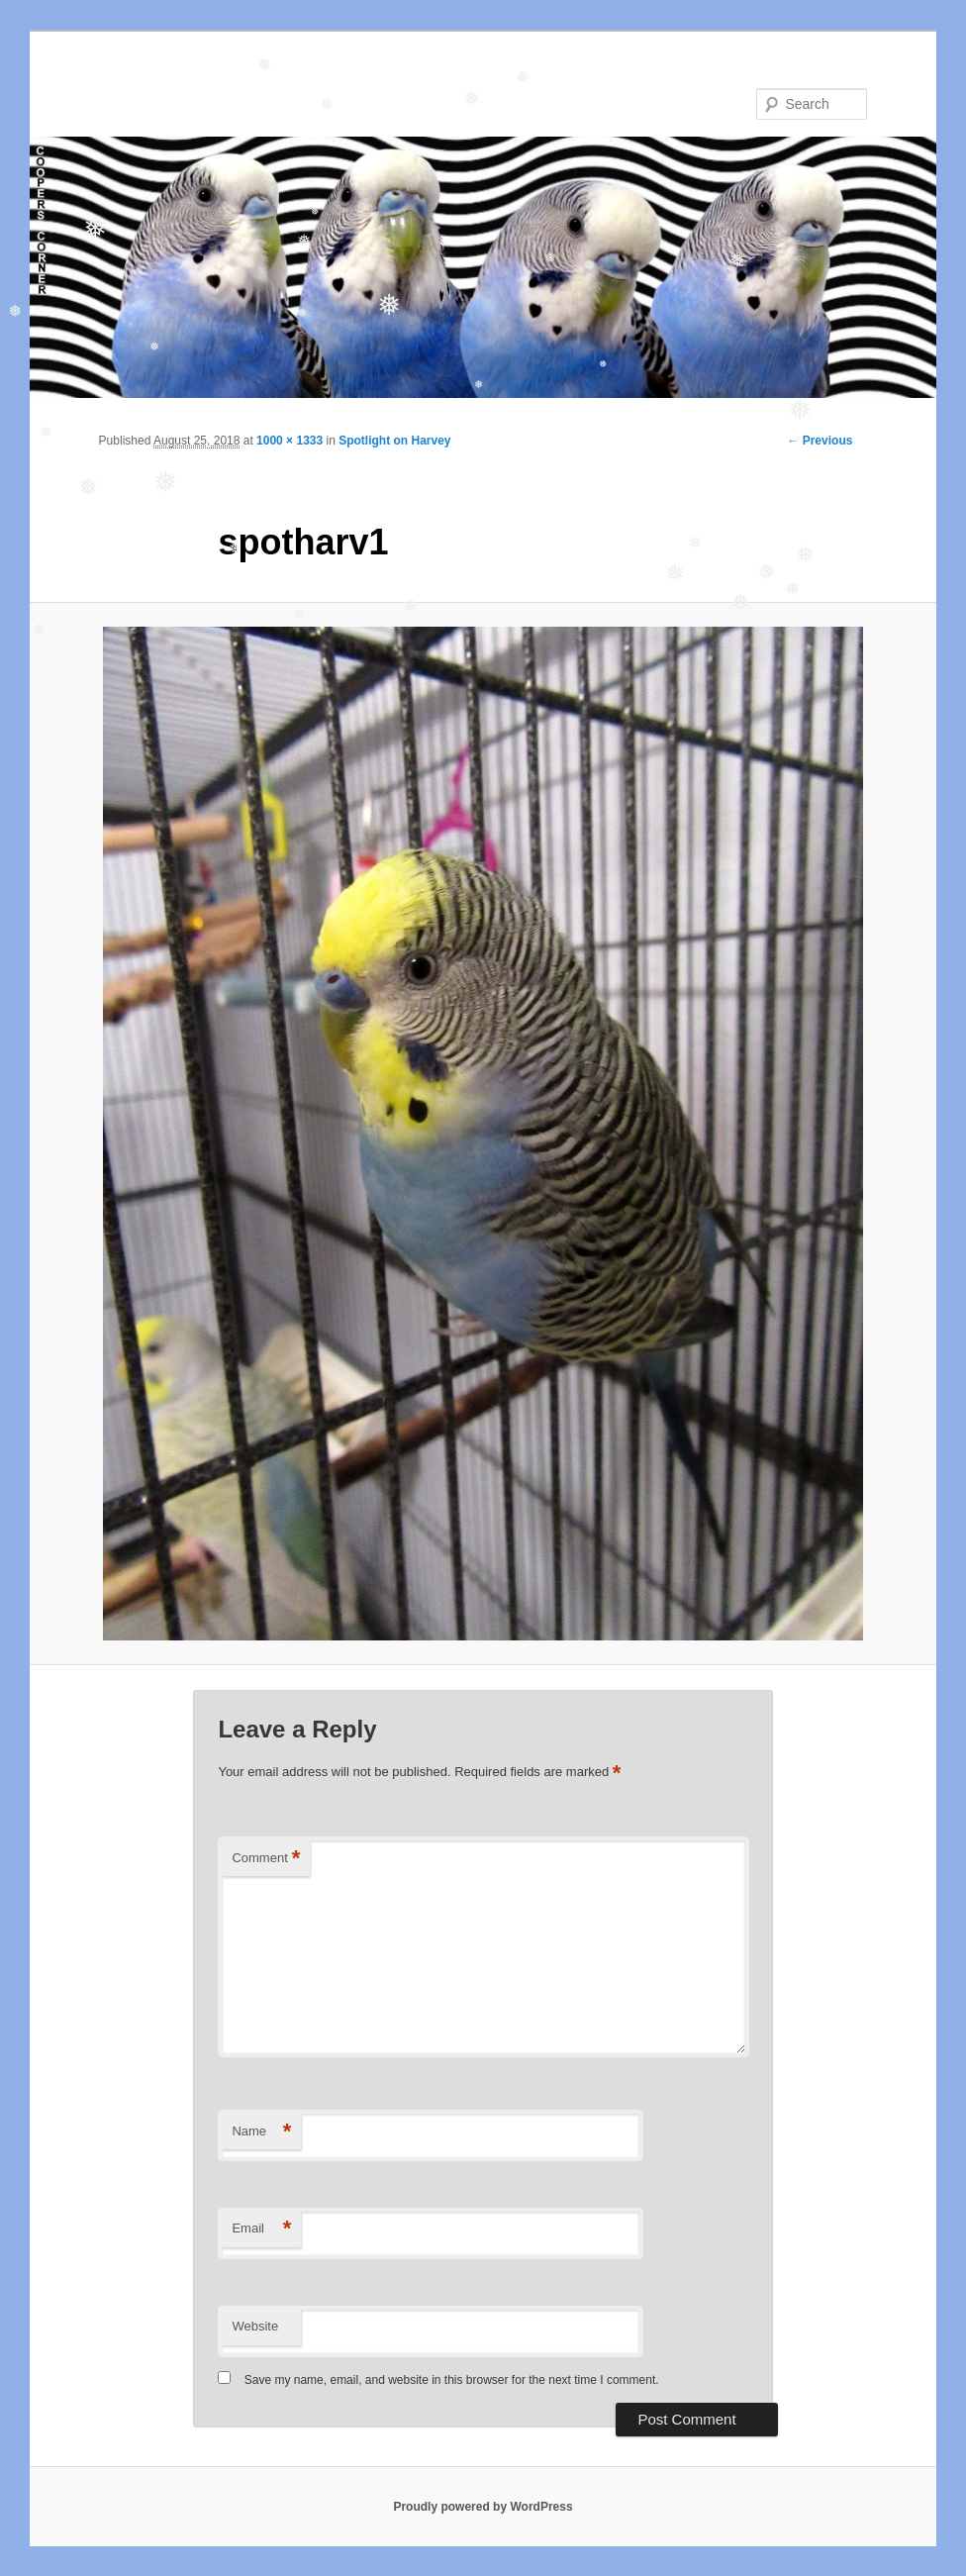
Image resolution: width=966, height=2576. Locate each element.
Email (261, 2229)
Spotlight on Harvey (394, 440)
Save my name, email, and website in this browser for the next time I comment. (451, 2380)
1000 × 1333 (289, 440)
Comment (266, 1858)
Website (255, 2326)
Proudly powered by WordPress (482, 2507)
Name (261, 2132)
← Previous (819, 440)
